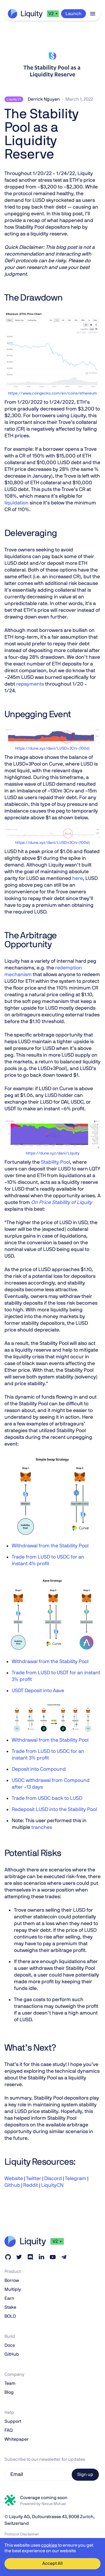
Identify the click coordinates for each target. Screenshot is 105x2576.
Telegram (75, 2178)
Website (13, 2178)
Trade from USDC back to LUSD (47, 1798)
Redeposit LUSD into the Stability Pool (54, 1809)
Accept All (52, 2563)
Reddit (30, 2185)
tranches (41, 1827)
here (77, 878)
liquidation (16, 503)
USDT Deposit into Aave (38, 1690)
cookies (49, 2545)
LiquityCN (52, 2185)
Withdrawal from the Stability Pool (50, 1545)
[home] (25, 13)
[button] (53, 13)
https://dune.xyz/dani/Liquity (53, 1153)
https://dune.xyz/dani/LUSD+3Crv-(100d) (52, 748)
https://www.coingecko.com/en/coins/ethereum (52, 393)
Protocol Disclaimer (21, 2534)
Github (12, 2185)
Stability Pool (55, 1162)
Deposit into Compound (39, 1769)
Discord (52, 2178)
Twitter (33, 2178)
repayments (30, 684)
